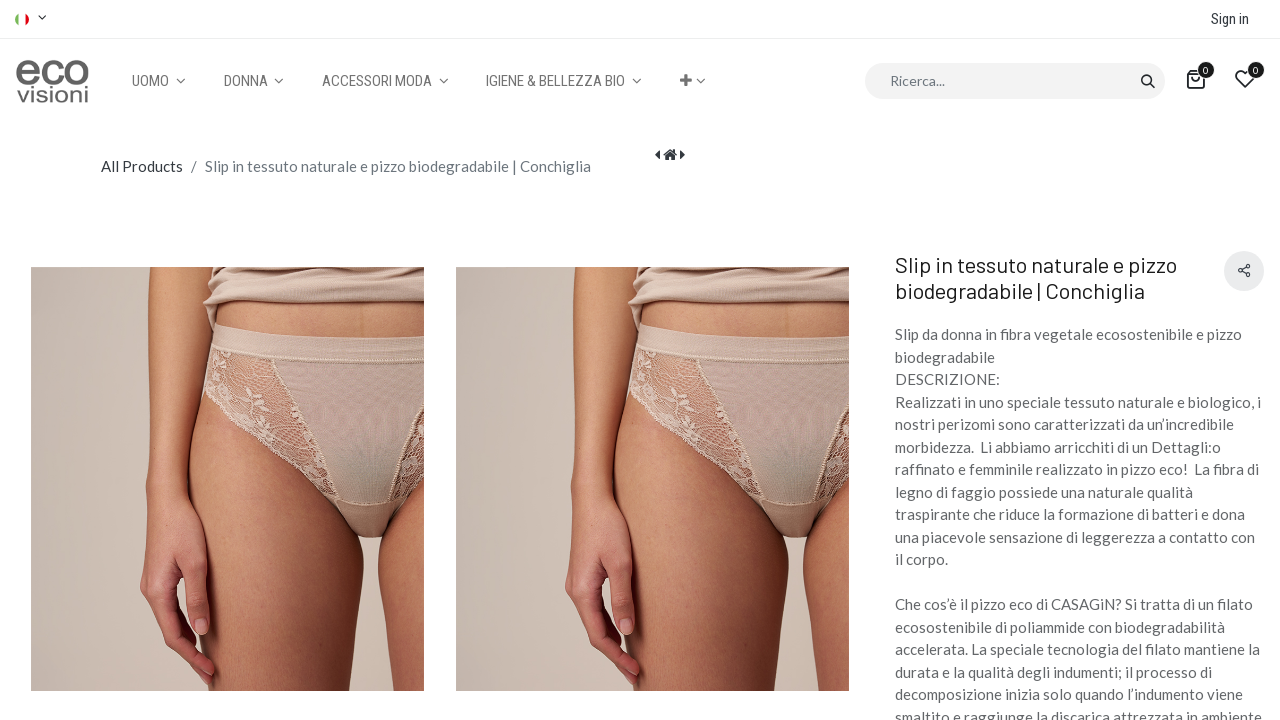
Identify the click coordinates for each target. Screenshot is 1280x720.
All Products (142, 166)
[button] (692, 81)
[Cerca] (1147, 81)
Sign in (1230, 19)
